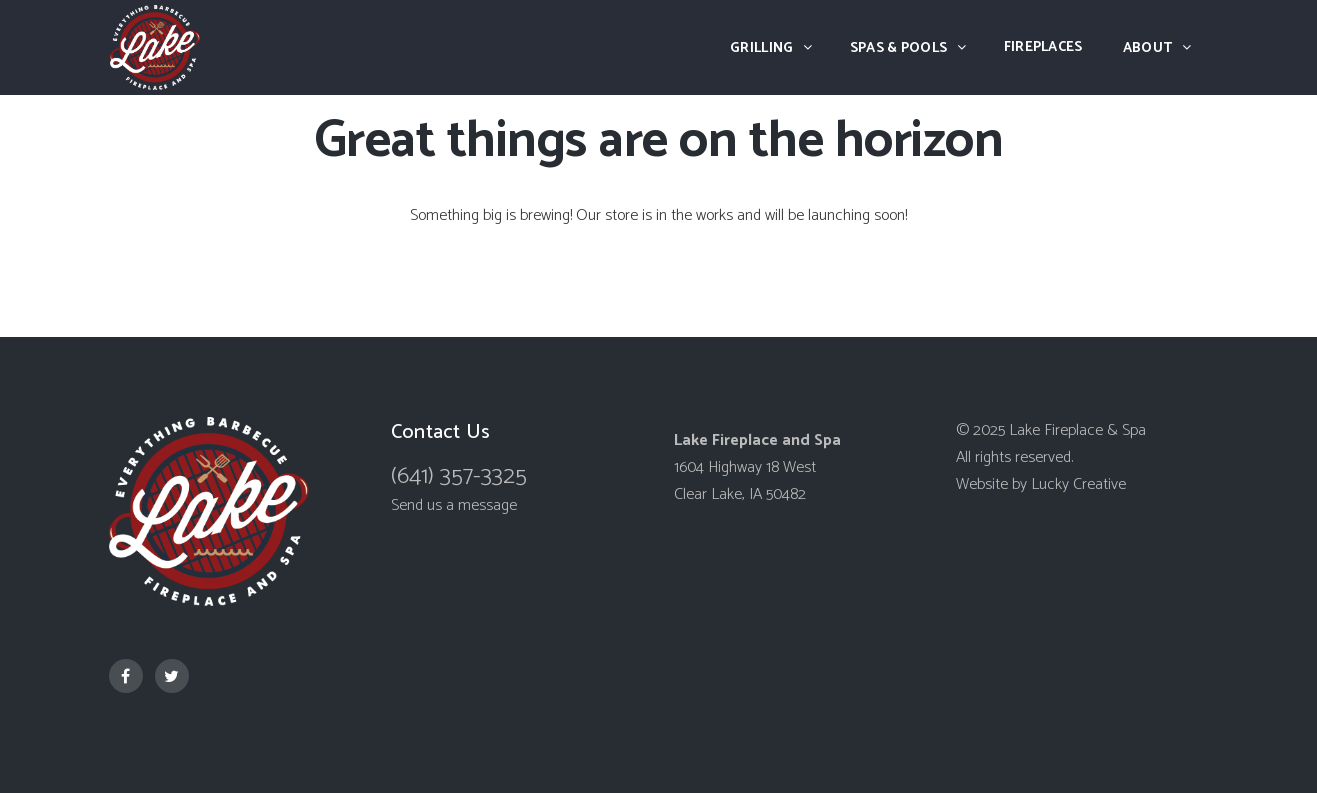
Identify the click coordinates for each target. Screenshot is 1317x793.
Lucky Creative (1078, 484)
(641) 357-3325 (459, 476)
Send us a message (454, 505)
